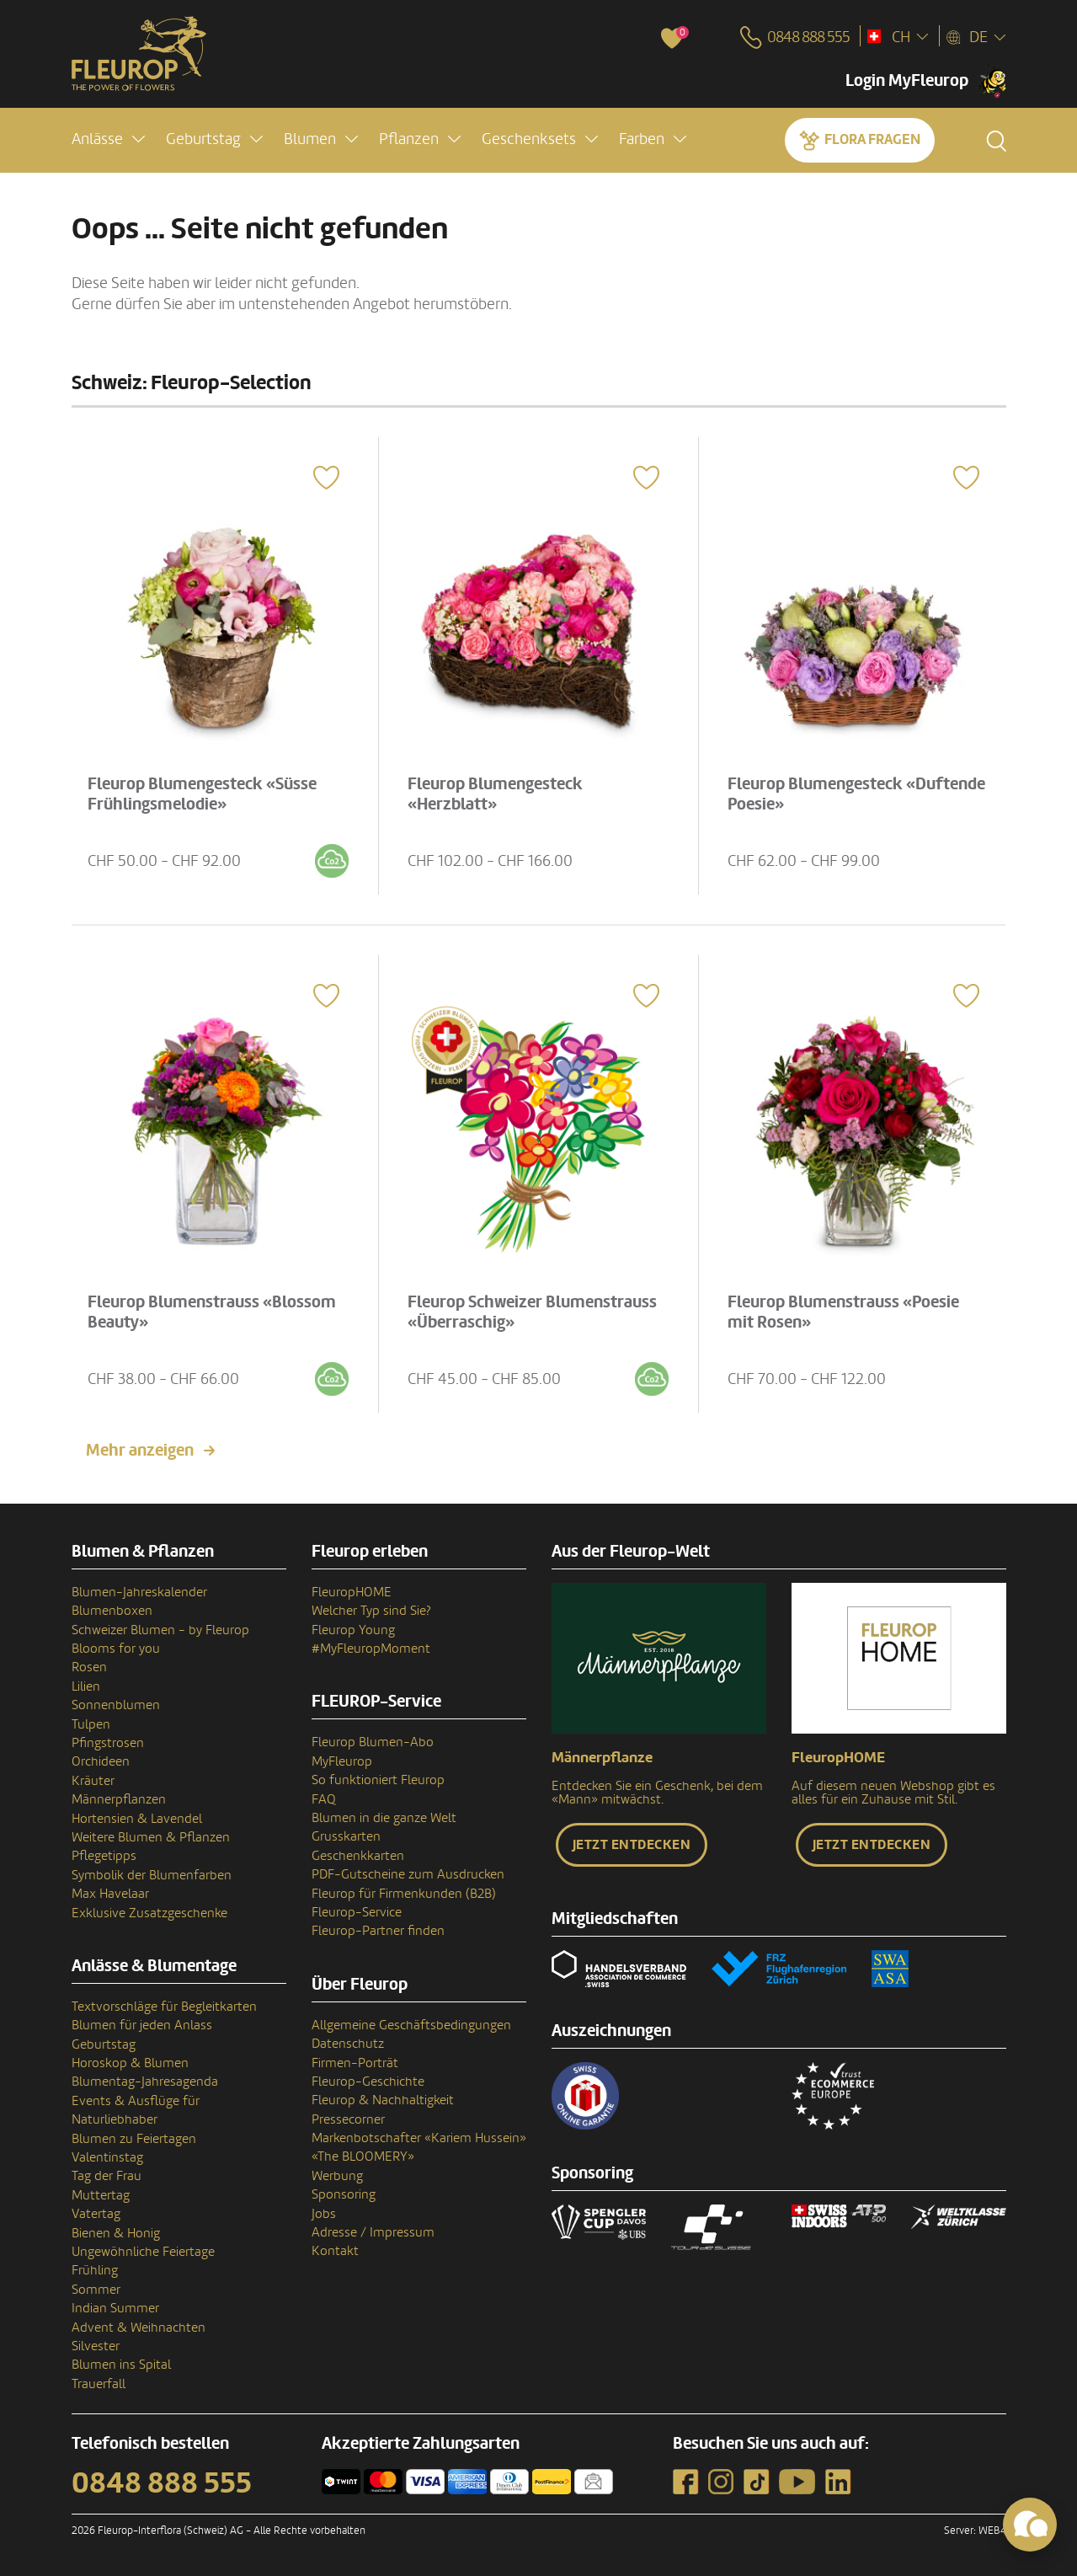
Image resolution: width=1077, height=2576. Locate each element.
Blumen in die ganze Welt (384, 1817)
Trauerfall (98, 2384)
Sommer (96, 2289)
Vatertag (96, 2213)
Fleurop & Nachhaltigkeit (383, 2100)
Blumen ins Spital (121, 2364)
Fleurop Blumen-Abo (373, 1742)
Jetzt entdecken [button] (632, 1844)
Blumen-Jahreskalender (139, 1592)
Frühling (95, 2270)
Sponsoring (344, 2194)
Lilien (86, 1686)
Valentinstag (107, 2157)
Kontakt (335, 2250)
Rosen (89, 1667)
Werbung (337, 2175)
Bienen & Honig (116, 2233)
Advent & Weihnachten (138, 2327)
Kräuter (93, 1780)
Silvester (96, 2346)
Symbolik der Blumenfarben (152, 1875)
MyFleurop (342, 1761)
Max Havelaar (110, 1893)
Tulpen (91, 1724)
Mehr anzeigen (140, 1450)
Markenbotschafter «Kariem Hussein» (419, 2138)
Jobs (324, 2213)
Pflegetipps (104, 1855)
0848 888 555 (162, 2483)
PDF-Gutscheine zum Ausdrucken (408, 1874)
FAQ (324, 1799)
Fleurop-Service (357, 1912)
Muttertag (101, 2195)
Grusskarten (346, 1836)
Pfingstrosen (108, 1742)
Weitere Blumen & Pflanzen (151, 1837)
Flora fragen (872, 140)
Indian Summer (115, 2308)
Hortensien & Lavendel (137, 1818)
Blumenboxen (112, 1610)
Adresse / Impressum (373, 2232)
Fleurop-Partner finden (378, 1930)
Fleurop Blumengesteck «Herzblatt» (501, 789)
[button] (108, 140)
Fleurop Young (353, 1630)
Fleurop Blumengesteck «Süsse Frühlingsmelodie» (208, 789)
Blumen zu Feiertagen (134, 2138)
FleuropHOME (352, 1592)
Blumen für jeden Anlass (142, 2025)
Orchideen (101, 1761)
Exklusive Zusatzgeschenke (149, 1913)
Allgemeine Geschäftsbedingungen (411, 2025)
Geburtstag (104, 2044)
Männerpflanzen (119, 1799)
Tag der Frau (106, 2175)
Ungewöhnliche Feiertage (143, 2251)
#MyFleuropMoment (371, 1648)
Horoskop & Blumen (130, 2063)
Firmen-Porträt (355, 2063)
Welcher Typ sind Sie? (371, 1610)
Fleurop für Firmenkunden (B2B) (404, 1893)
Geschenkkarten (358, 1855)
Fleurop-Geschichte (368, 2081)
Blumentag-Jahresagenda (145, 2081)
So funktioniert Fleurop (378, 1780)
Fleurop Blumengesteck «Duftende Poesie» (821, 789)
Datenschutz (348, 2043)
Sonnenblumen (116, 1705)
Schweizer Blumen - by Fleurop (160, 1630)
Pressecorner (348, 2119)
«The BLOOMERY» (363, 2156)
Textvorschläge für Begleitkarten (164, 2006)
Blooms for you (116, 1648)
